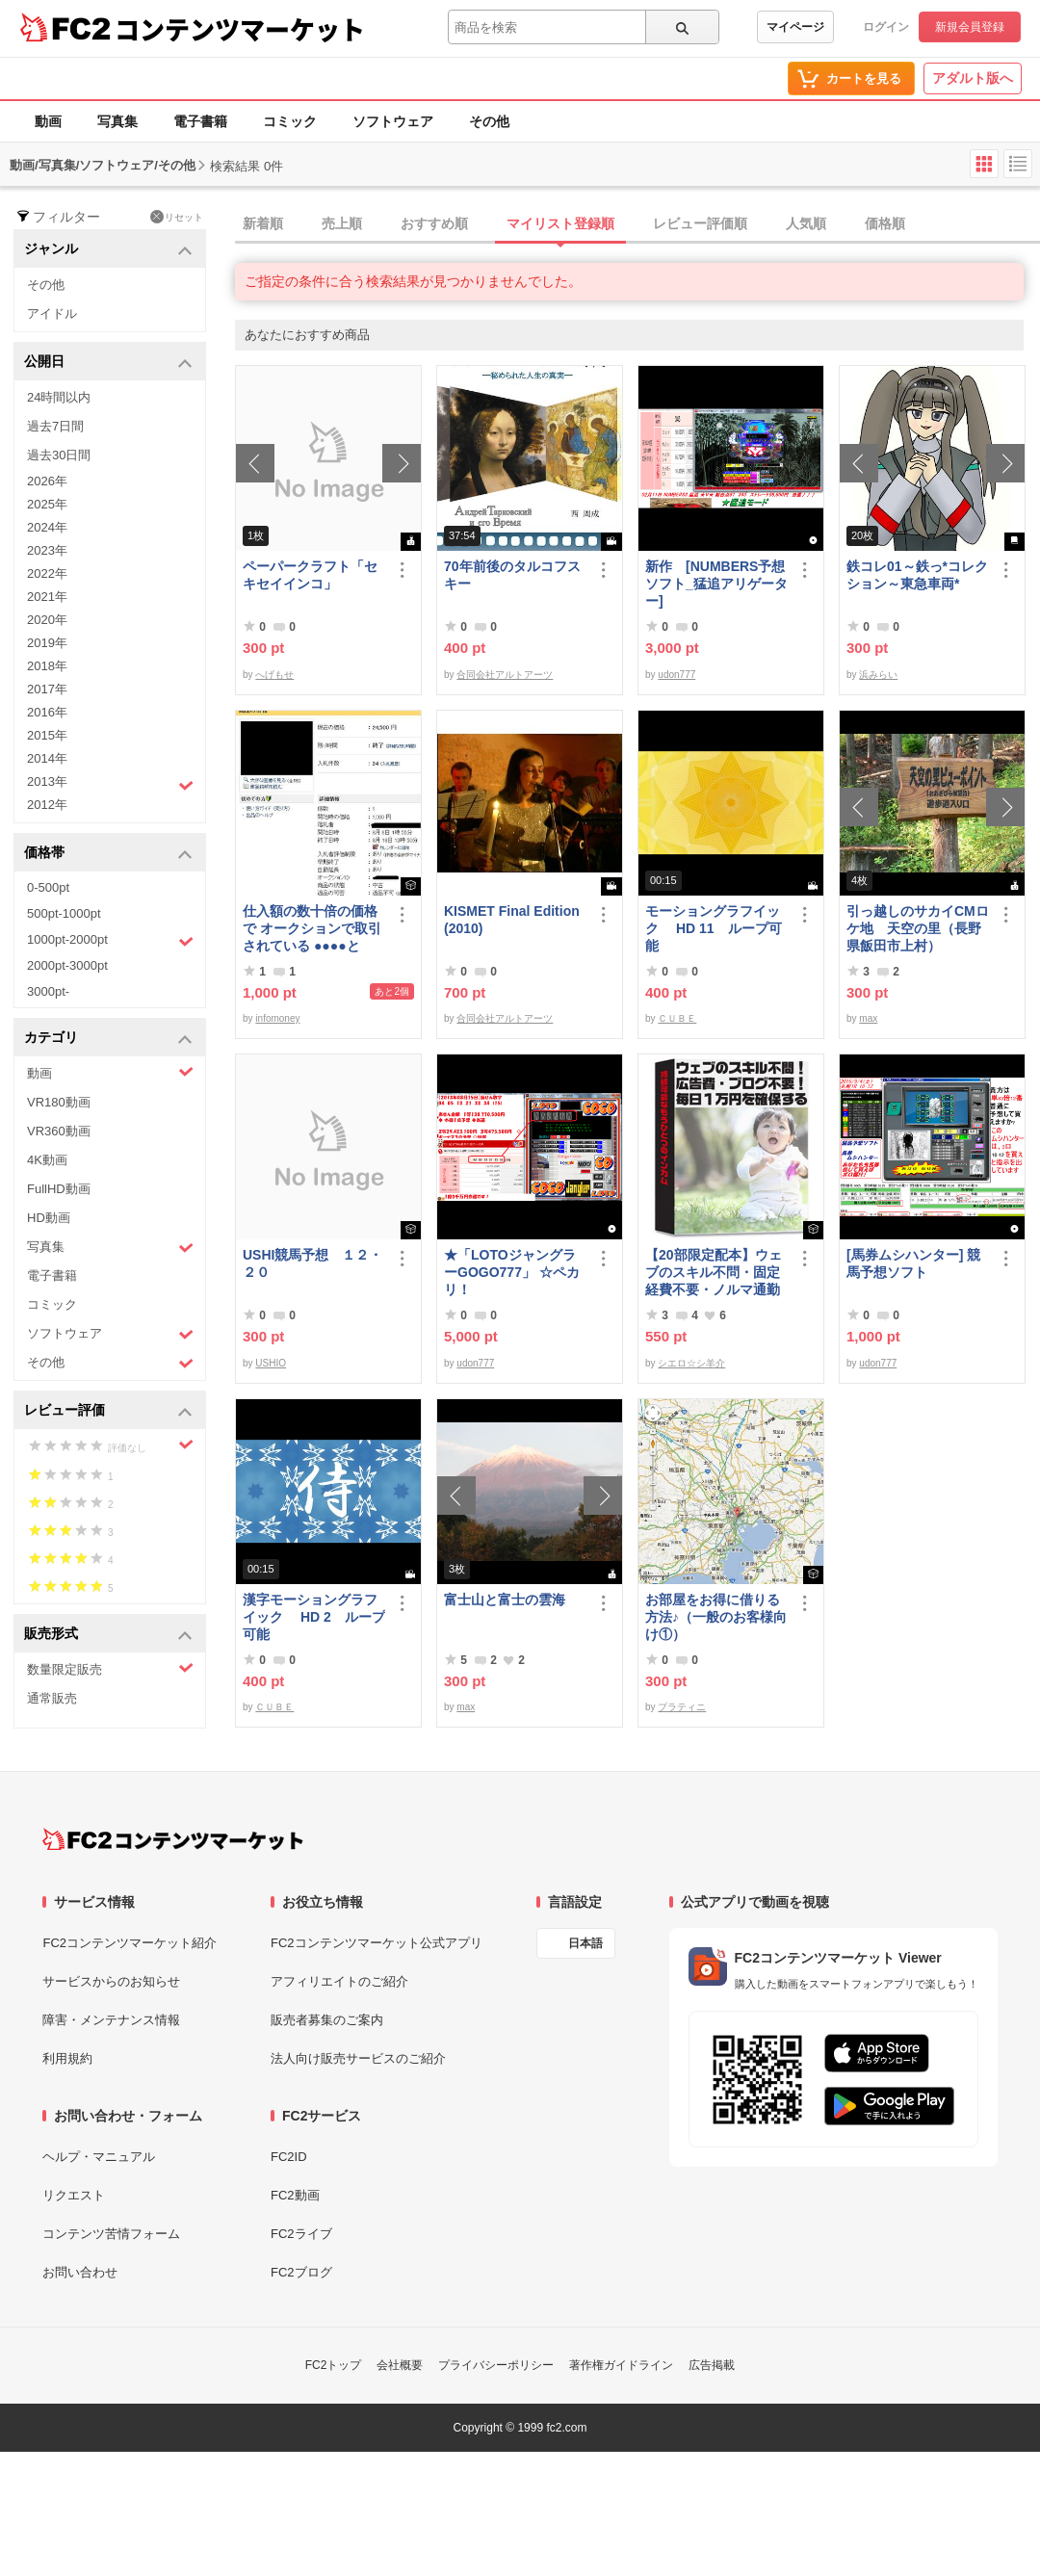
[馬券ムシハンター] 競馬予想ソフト (913, 1263)
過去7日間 (55, 426)
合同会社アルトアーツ (504, 674)
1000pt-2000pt (110, 941)
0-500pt (48, 887)
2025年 (47, 504)
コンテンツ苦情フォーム (111, 2233)
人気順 (806, 223)
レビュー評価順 (700, 223)
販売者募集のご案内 (327, 2020)
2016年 (47, 712)
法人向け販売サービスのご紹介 (358, 2058)
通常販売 (52, 1698)
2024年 (47, 527)
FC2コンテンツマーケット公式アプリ (376, 1943)
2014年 (47, 758)
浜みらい (878, 674)
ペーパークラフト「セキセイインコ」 (310, 575)
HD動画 (48, 1217)
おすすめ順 (434, 223)
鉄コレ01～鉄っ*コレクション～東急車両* (917, 575)
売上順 (342, 223)
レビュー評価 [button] (108, 1411)
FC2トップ (333, 2365)
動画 (48, 121)
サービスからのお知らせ (111, 1981)
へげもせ (274, 674)
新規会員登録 (969, 27)
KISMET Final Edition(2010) (512, 919)
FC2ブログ (301, 2272)
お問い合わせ (79, 2272)
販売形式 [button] (108, 1635)
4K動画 (47, 1160)
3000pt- (48, 991)
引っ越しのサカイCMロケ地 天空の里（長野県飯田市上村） (917, 928)
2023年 (47, 550)
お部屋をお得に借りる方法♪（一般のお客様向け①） (716, 1617)
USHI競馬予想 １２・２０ (312, 1263)
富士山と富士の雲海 (504, 1599)
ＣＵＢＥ (677, 1018)
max (868, 1018)
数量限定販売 (110, 1668)
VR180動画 (59, 1102)
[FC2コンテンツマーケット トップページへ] (172, 1839)
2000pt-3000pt (67, 965)
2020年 (47, 619)
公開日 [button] (108, 362)
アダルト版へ (972, 78)
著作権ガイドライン (621, 2365)
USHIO (270, 1363)
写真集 (117, 121)
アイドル (52, 313)
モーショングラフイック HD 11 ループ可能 (713, 928)
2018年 (47, 666)
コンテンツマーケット (240, 29)
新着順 (263, 223)
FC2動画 (295, 2195)
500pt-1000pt (64, 913)
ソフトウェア (392, 121)
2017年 (47, 689)
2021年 (47, 596)
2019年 (47, 643)
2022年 (47, 573)
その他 (489, 121)
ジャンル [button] (108, 250)
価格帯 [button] (108, 854)
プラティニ (682, 1707)
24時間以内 (59, 397)
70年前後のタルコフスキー (512, 575)
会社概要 (400, 2365)
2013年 (110, 784)
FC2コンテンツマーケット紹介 (129, 1943)
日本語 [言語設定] (585, 1943)
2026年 (47, 481)
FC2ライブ (301, 2233)
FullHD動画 (59, 1189)
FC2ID (289, 2156)
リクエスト (73, 2195)
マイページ (795, 27)
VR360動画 (59, 1131)
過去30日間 (59, 455)
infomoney (277, 1018)
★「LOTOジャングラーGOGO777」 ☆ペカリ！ (512, 1272)
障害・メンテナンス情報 (111, 2020)
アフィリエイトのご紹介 (339, 1981)
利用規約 (67, 2058)
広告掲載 (712, 2365)
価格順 (885, 223)
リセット (176, 216)
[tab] (637, 224)
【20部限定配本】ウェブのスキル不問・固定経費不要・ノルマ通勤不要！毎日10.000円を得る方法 (713, 1272)
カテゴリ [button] (108, 1038)
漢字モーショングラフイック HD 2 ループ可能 (314, 1617)
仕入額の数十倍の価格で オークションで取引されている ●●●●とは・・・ (312, 928)
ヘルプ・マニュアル (98, 2156)
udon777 (676, 674)
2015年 (47, 735)
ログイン (886, 27)
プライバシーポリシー (496, 2365)
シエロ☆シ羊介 (691, 1363)
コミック (290, 121)
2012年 (47, 804)
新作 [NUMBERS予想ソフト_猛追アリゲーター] (716, 584)
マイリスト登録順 (560, 223)
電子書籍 (200, 121)
